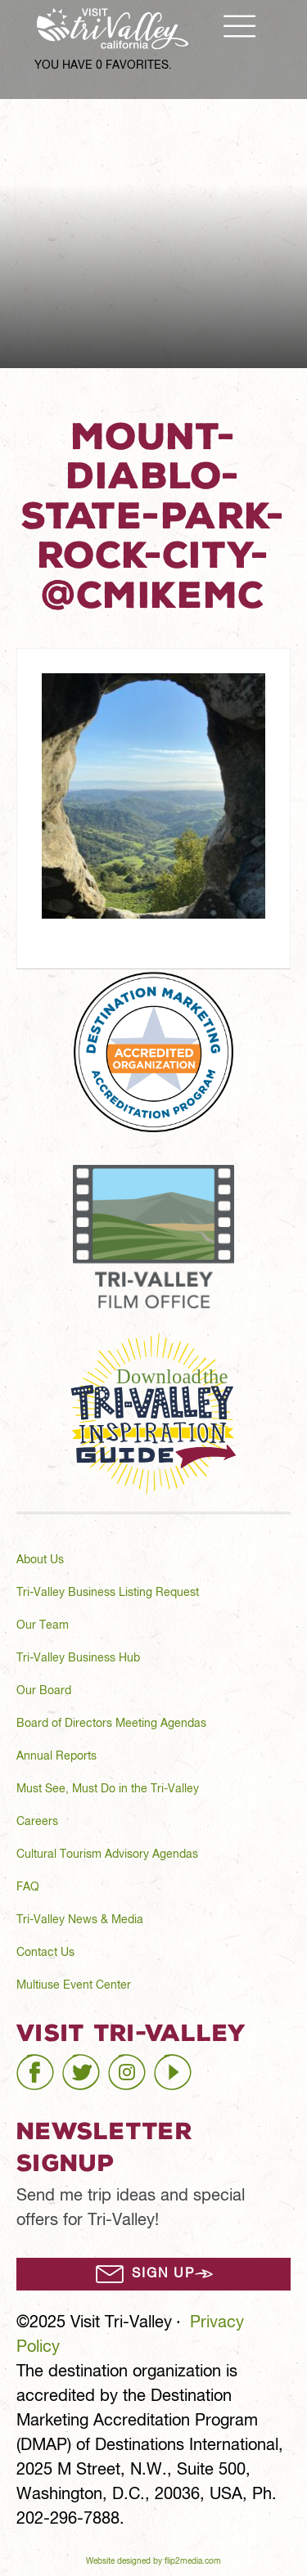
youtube (183, 2065)
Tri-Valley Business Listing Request (107, 1592)
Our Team (42, 1625)
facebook (50, 2065)
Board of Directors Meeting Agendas (111, 1723)
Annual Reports (56, 1756)
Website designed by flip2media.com (153, 2561)
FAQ (27, 1887)
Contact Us (45, 1952)
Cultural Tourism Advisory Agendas (107, 1854)
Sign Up (163, 2274)
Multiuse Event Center (73, 1985)
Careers (37, 1821)
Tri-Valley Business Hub (78, 1658)
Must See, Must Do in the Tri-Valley (107, 1789)
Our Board (43, 1691)
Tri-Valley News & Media (79, 1920)
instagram (144, 2065)
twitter (84, 2065)
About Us (40, 1560)
